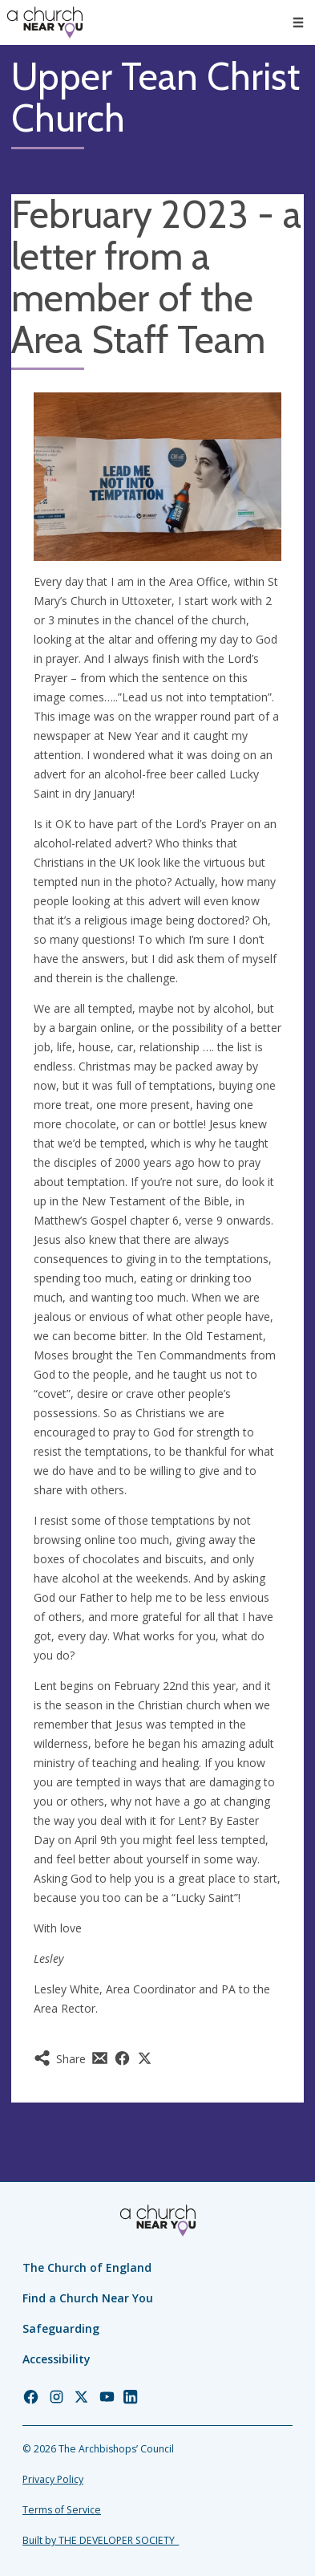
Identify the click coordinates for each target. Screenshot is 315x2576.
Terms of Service (61, 2510)
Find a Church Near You (87, 2298)
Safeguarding (60, 2328)
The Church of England (86, 2267)
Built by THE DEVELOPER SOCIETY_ (100, 2540)
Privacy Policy (52, 2479)
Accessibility (56, 2359)
